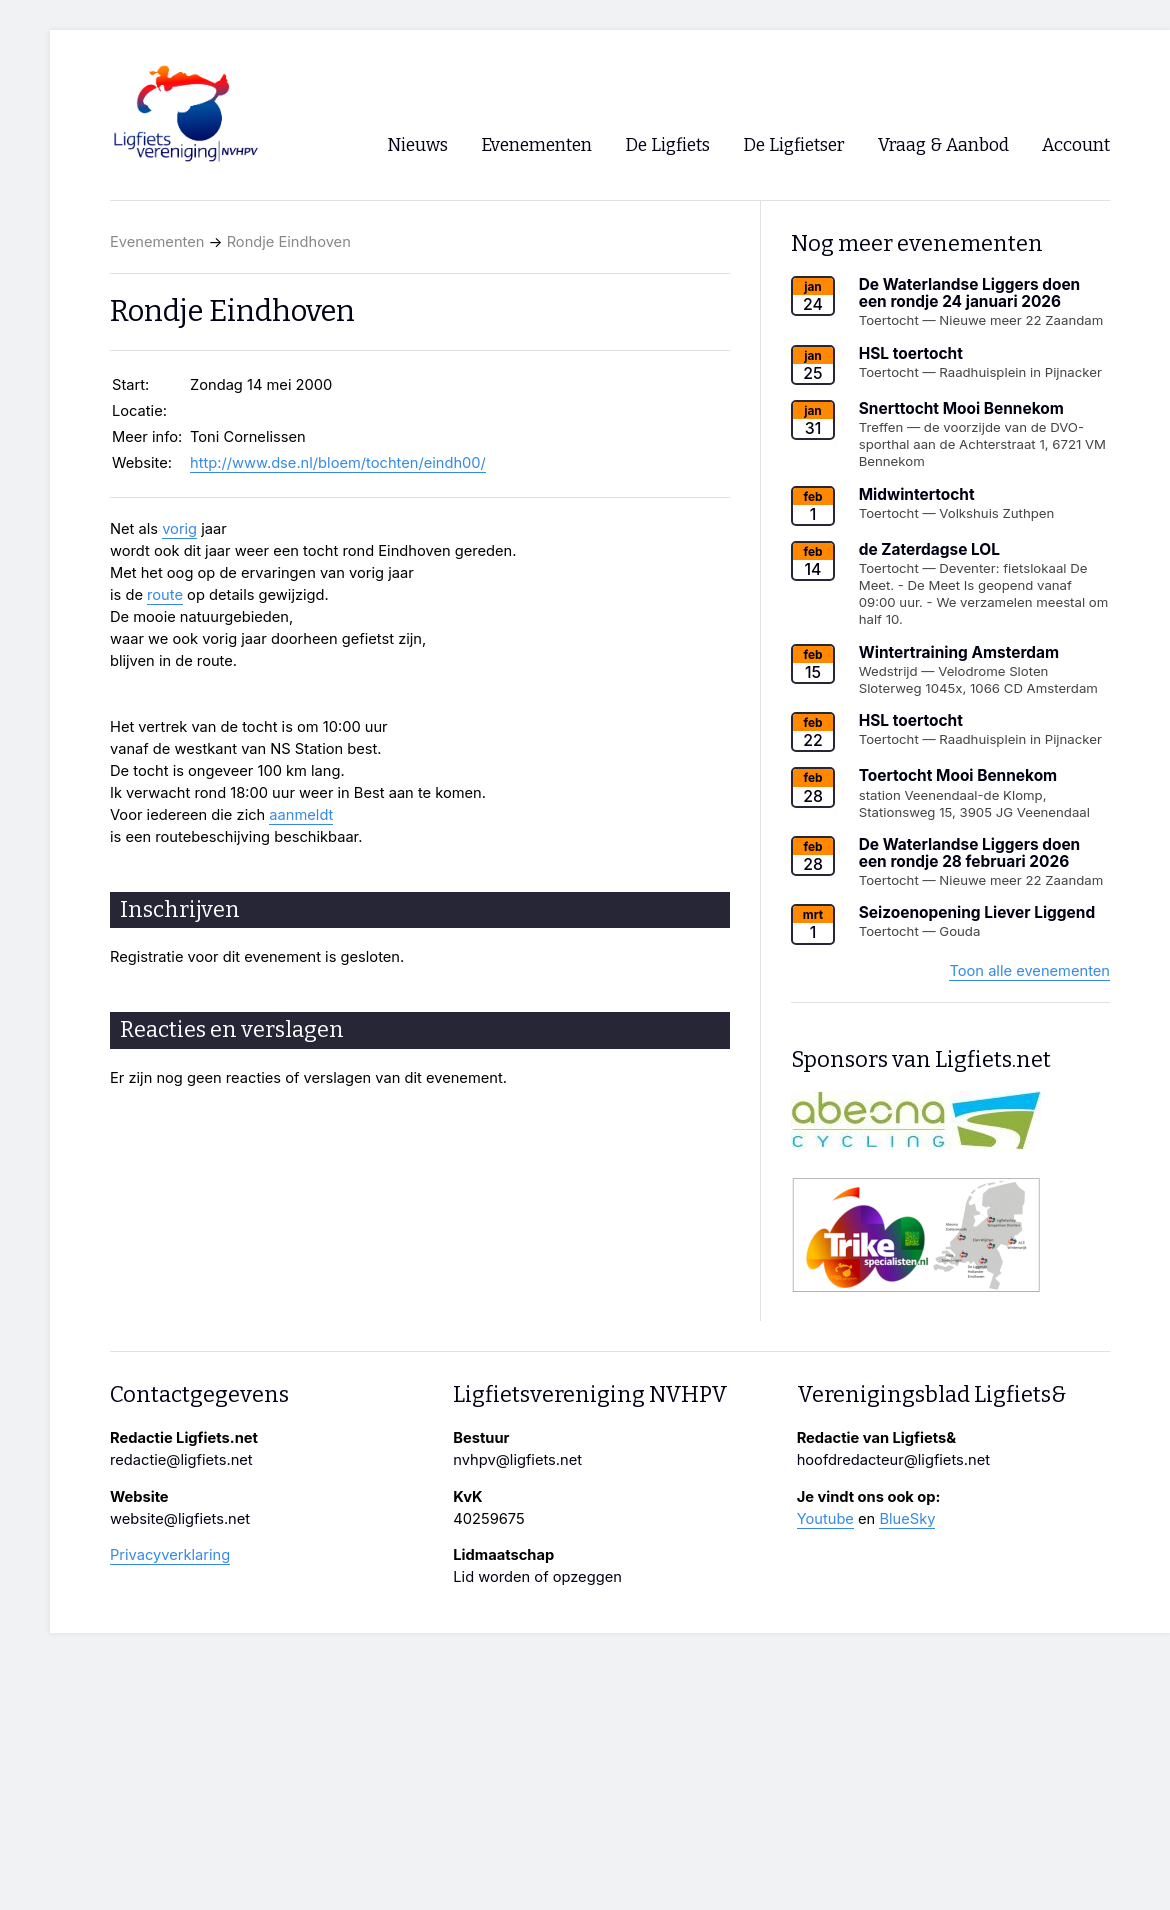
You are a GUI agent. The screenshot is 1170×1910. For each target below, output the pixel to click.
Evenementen (157, 242)
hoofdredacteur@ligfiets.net (893, 1460)
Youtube (825, 1519)
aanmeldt (301, 815)
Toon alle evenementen (1029, 971)
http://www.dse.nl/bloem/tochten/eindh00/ (338, 463)
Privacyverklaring (170, 1555)
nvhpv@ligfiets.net (517, 1460)
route (165, 595)
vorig (179, 529)
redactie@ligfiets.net (181, 1460)
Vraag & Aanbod (943, 145)
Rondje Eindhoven (289, 242)
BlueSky (907, 1519)
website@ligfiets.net (180, 1519)
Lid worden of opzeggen (537, 1577)
